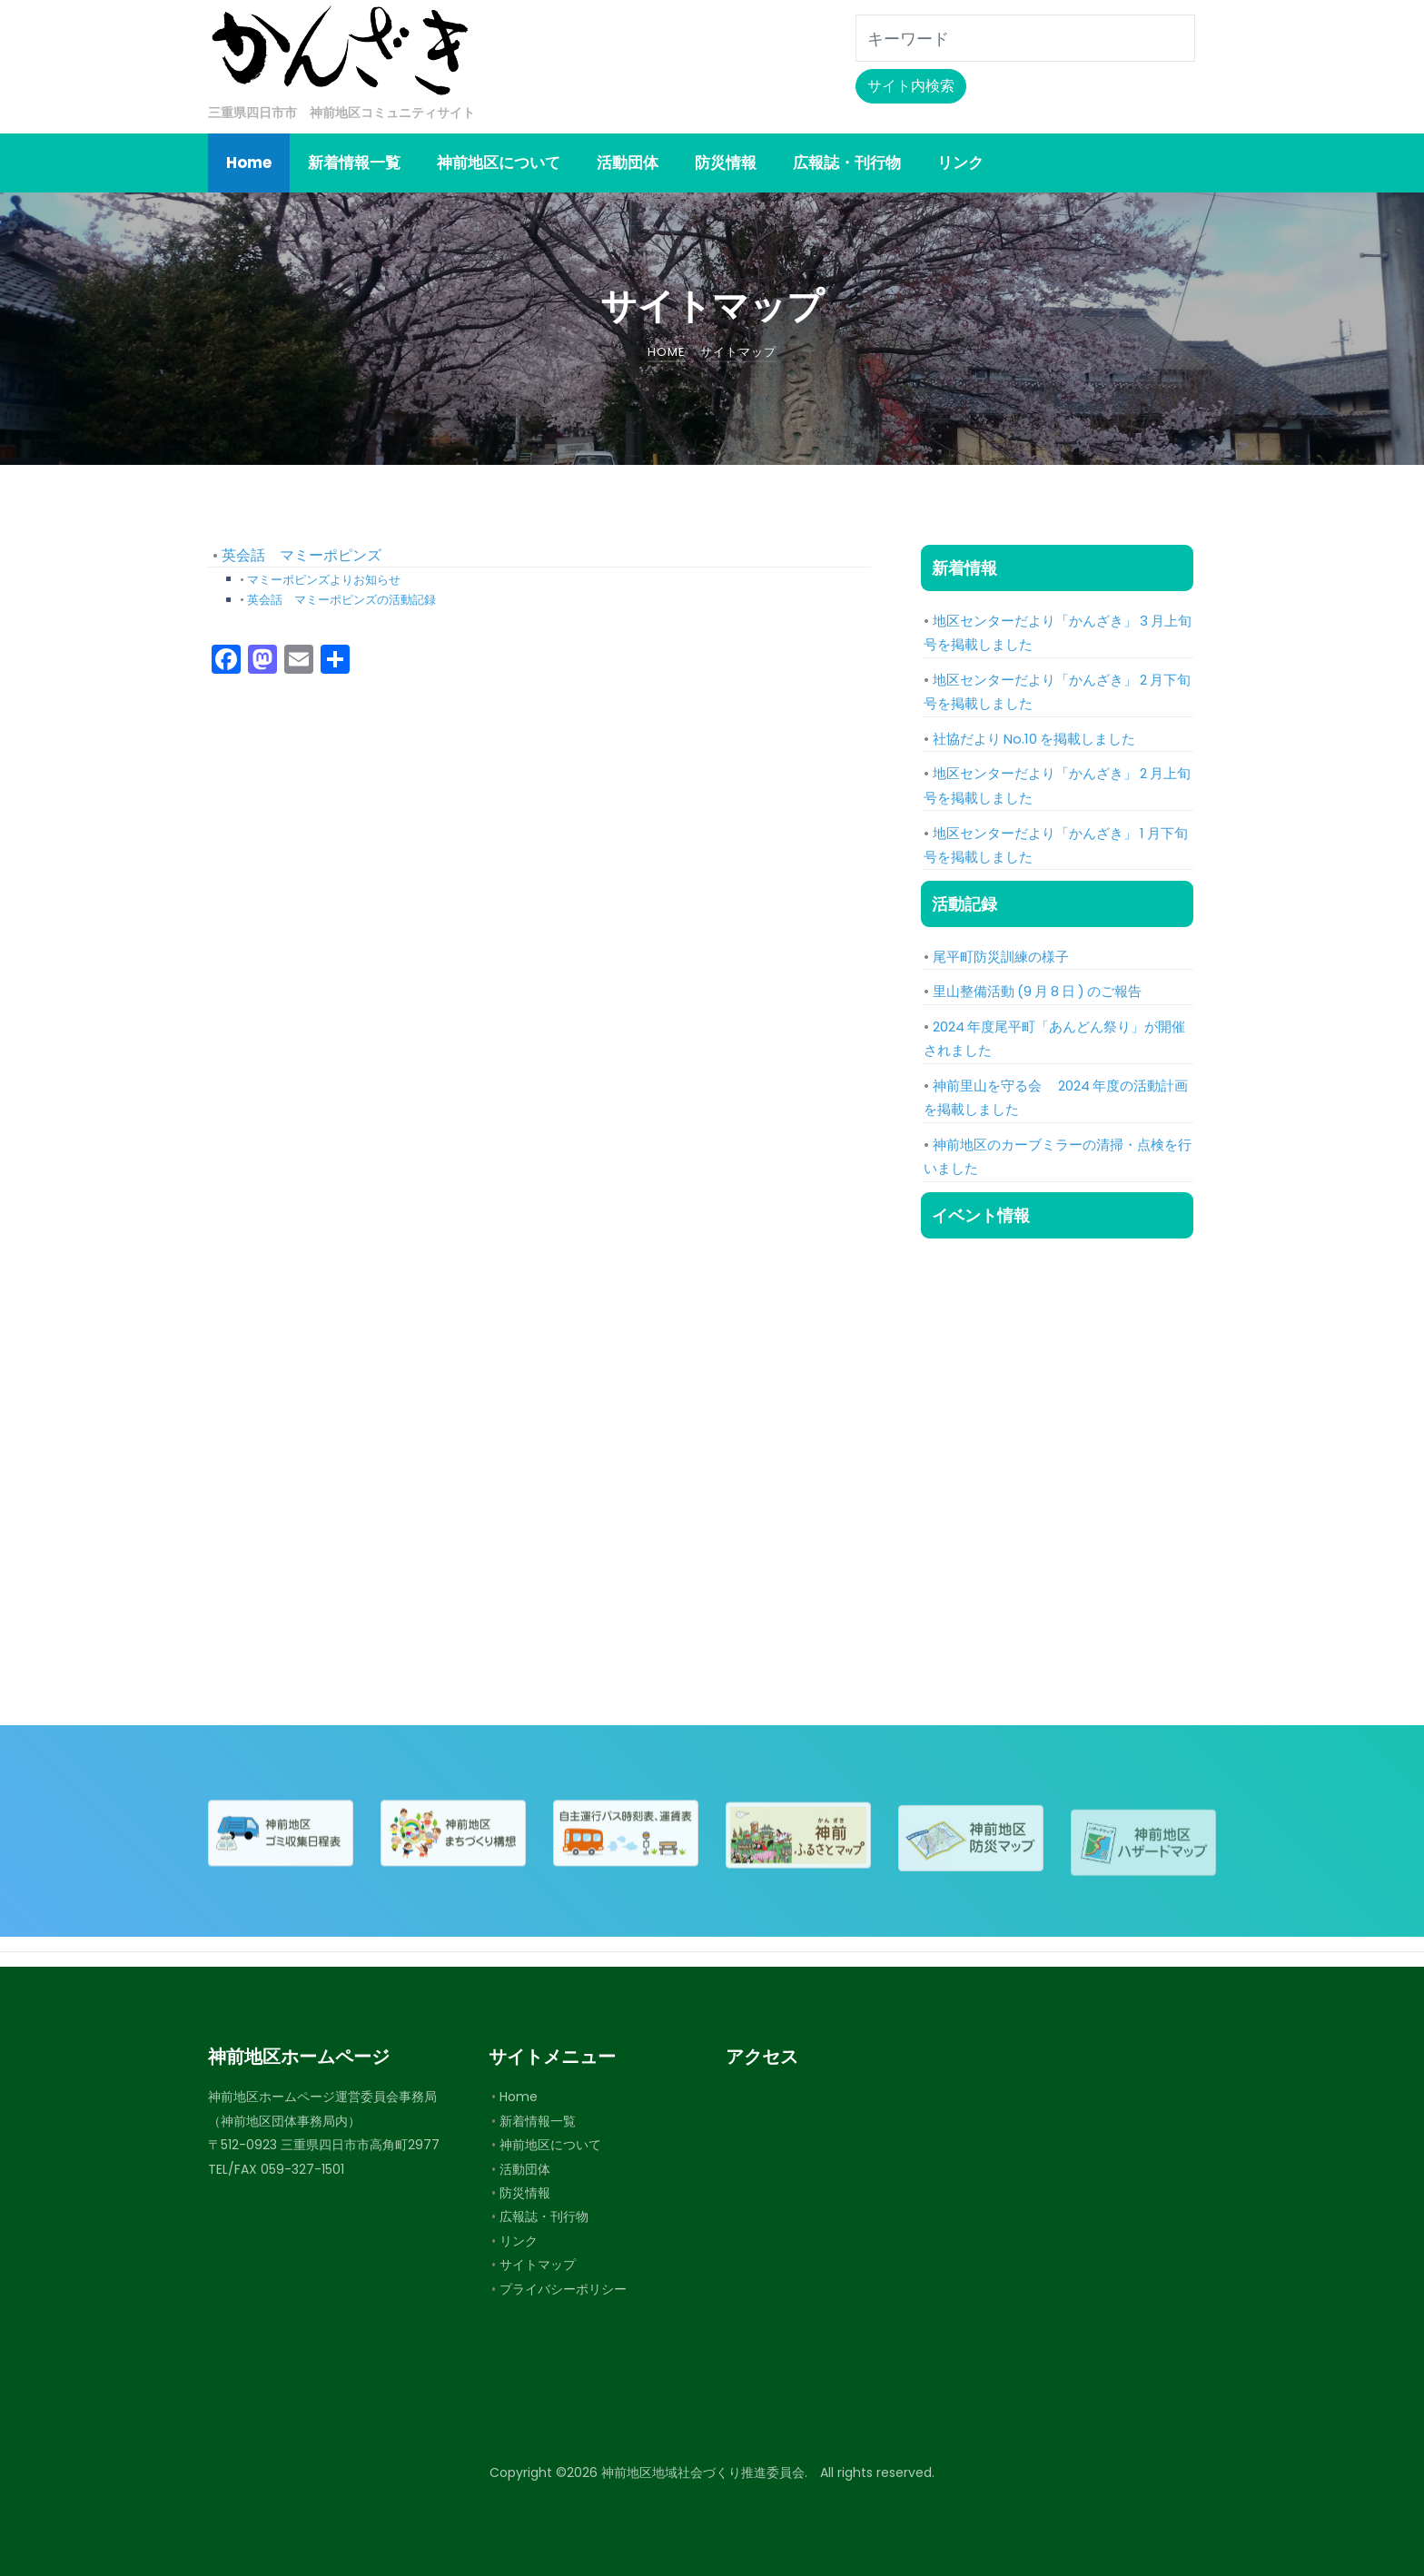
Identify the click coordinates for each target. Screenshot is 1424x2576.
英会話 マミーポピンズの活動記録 (341, 599)
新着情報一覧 (537, 2121)
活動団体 (524, 2169)
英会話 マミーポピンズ (301, 555)
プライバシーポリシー (563, 2289)
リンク (518, 2241)
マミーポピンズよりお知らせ (323, 579)
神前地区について (550, 2145)
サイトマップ (537, 2264)
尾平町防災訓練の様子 (1001, 956)
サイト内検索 (910, 85)
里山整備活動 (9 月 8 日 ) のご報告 (1037, 991)
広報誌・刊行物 (543, 2216)
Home (518, 2096)
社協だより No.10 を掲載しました (1034, 738)
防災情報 (524, 2193)
